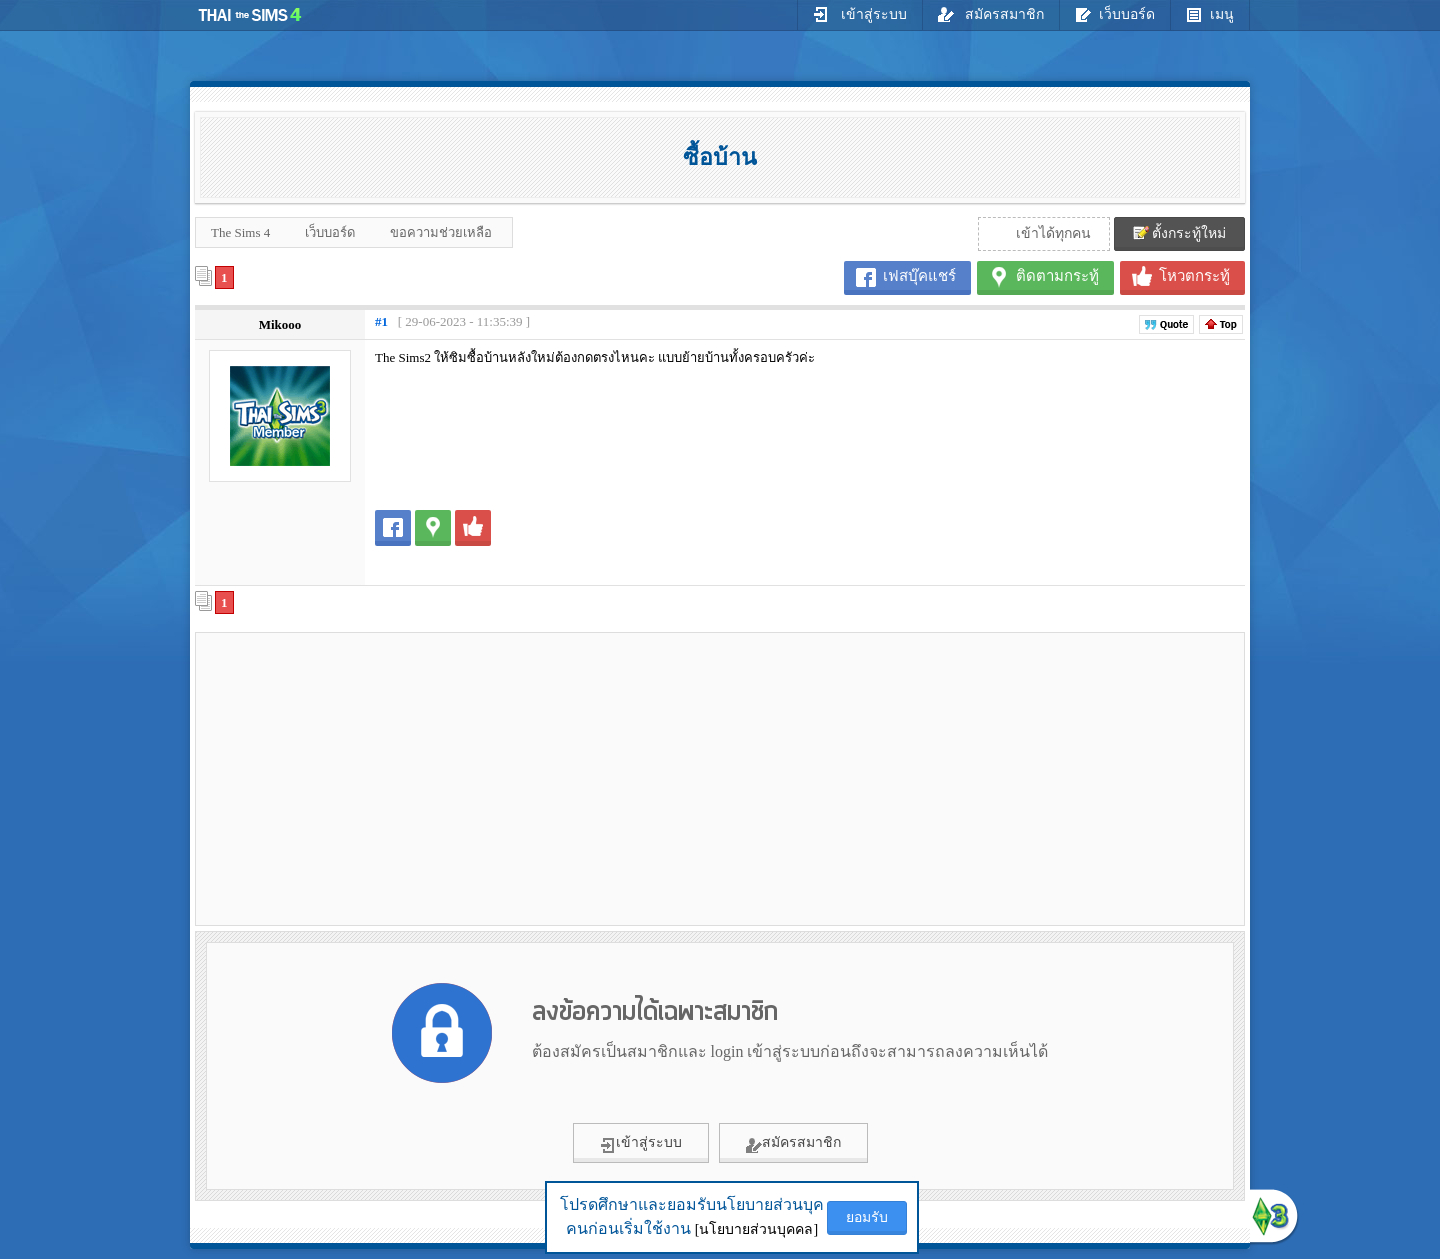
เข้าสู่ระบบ (860, 14)
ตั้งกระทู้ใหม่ (1180, 233)
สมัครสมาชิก (991, 14)
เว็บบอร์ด (1115, 14)
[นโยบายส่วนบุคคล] (756, 1229)
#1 (381, 321)
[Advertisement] (371, 778)
